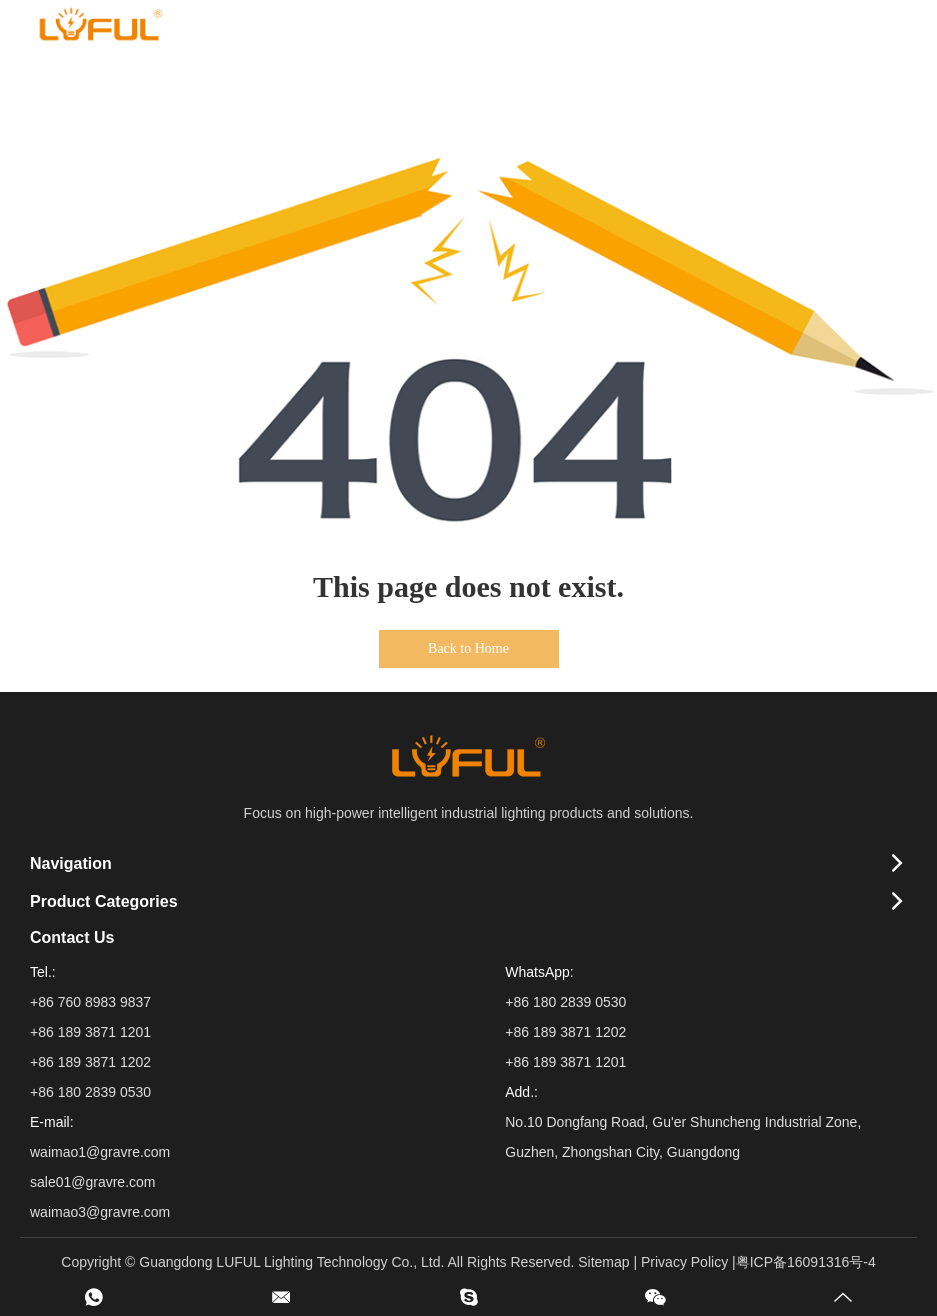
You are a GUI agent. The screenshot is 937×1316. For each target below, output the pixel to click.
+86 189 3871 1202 (565, 1032)
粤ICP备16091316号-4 (806, 1262)
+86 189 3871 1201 (565, 1062)
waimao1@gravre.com (100, 1152)
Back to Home (468, 648)
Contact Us (72, 937)
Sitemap (603, 1262)
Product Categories (104, 901)
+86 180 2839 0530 (565, 1002)
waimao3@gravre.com (100, 1212)
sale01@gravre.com (93, 1182)
